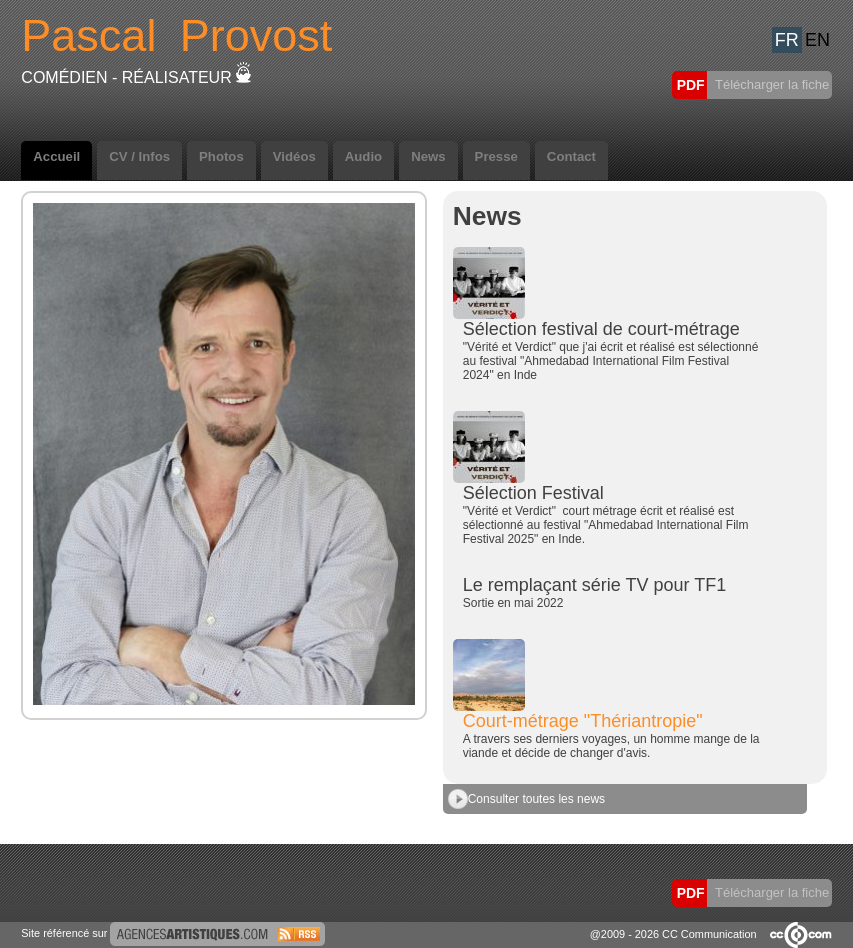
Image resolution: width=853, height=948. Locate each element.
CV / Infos (139, 156)
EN (817, 40)
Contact (571, 156)
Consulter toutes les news (526, 799)
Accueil (56, 156)
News (428, 156)
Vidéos (294, 156)
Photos (221, 156)
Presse (496, 156)
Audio (363, 156)
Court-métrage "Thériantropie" (583, 721)
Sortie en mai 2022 (513, 603)
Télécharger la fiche (771, 84)
